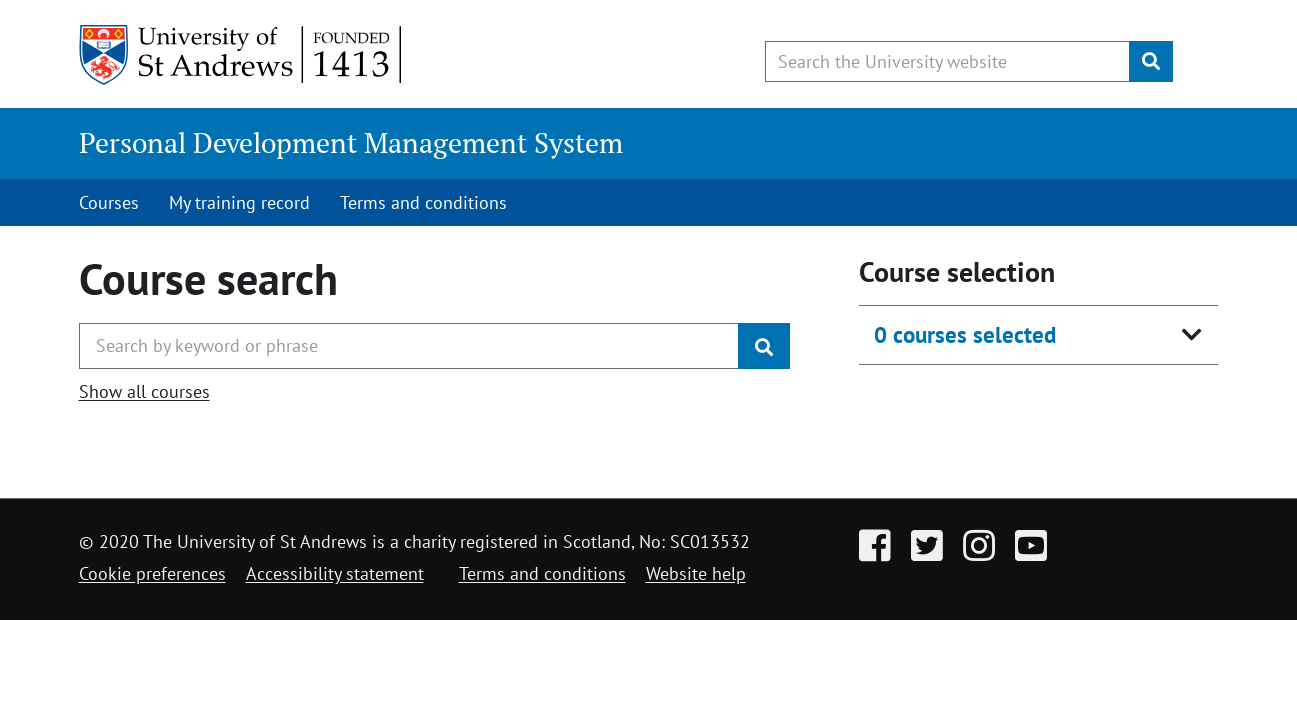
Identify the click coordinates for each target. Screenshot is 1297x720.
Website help (696, 573)
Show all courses (144, 391)
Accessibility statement (335, 573)
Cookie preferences (152, 573)
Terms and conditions (423, 202)
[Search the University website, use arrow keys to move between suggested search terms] (947, 61)
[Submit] (1151, 61)
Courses (109, 202)
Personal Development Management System (351, 142)
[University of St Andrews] (241, 55)
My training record (239, 202)
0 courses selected (965, 334)
